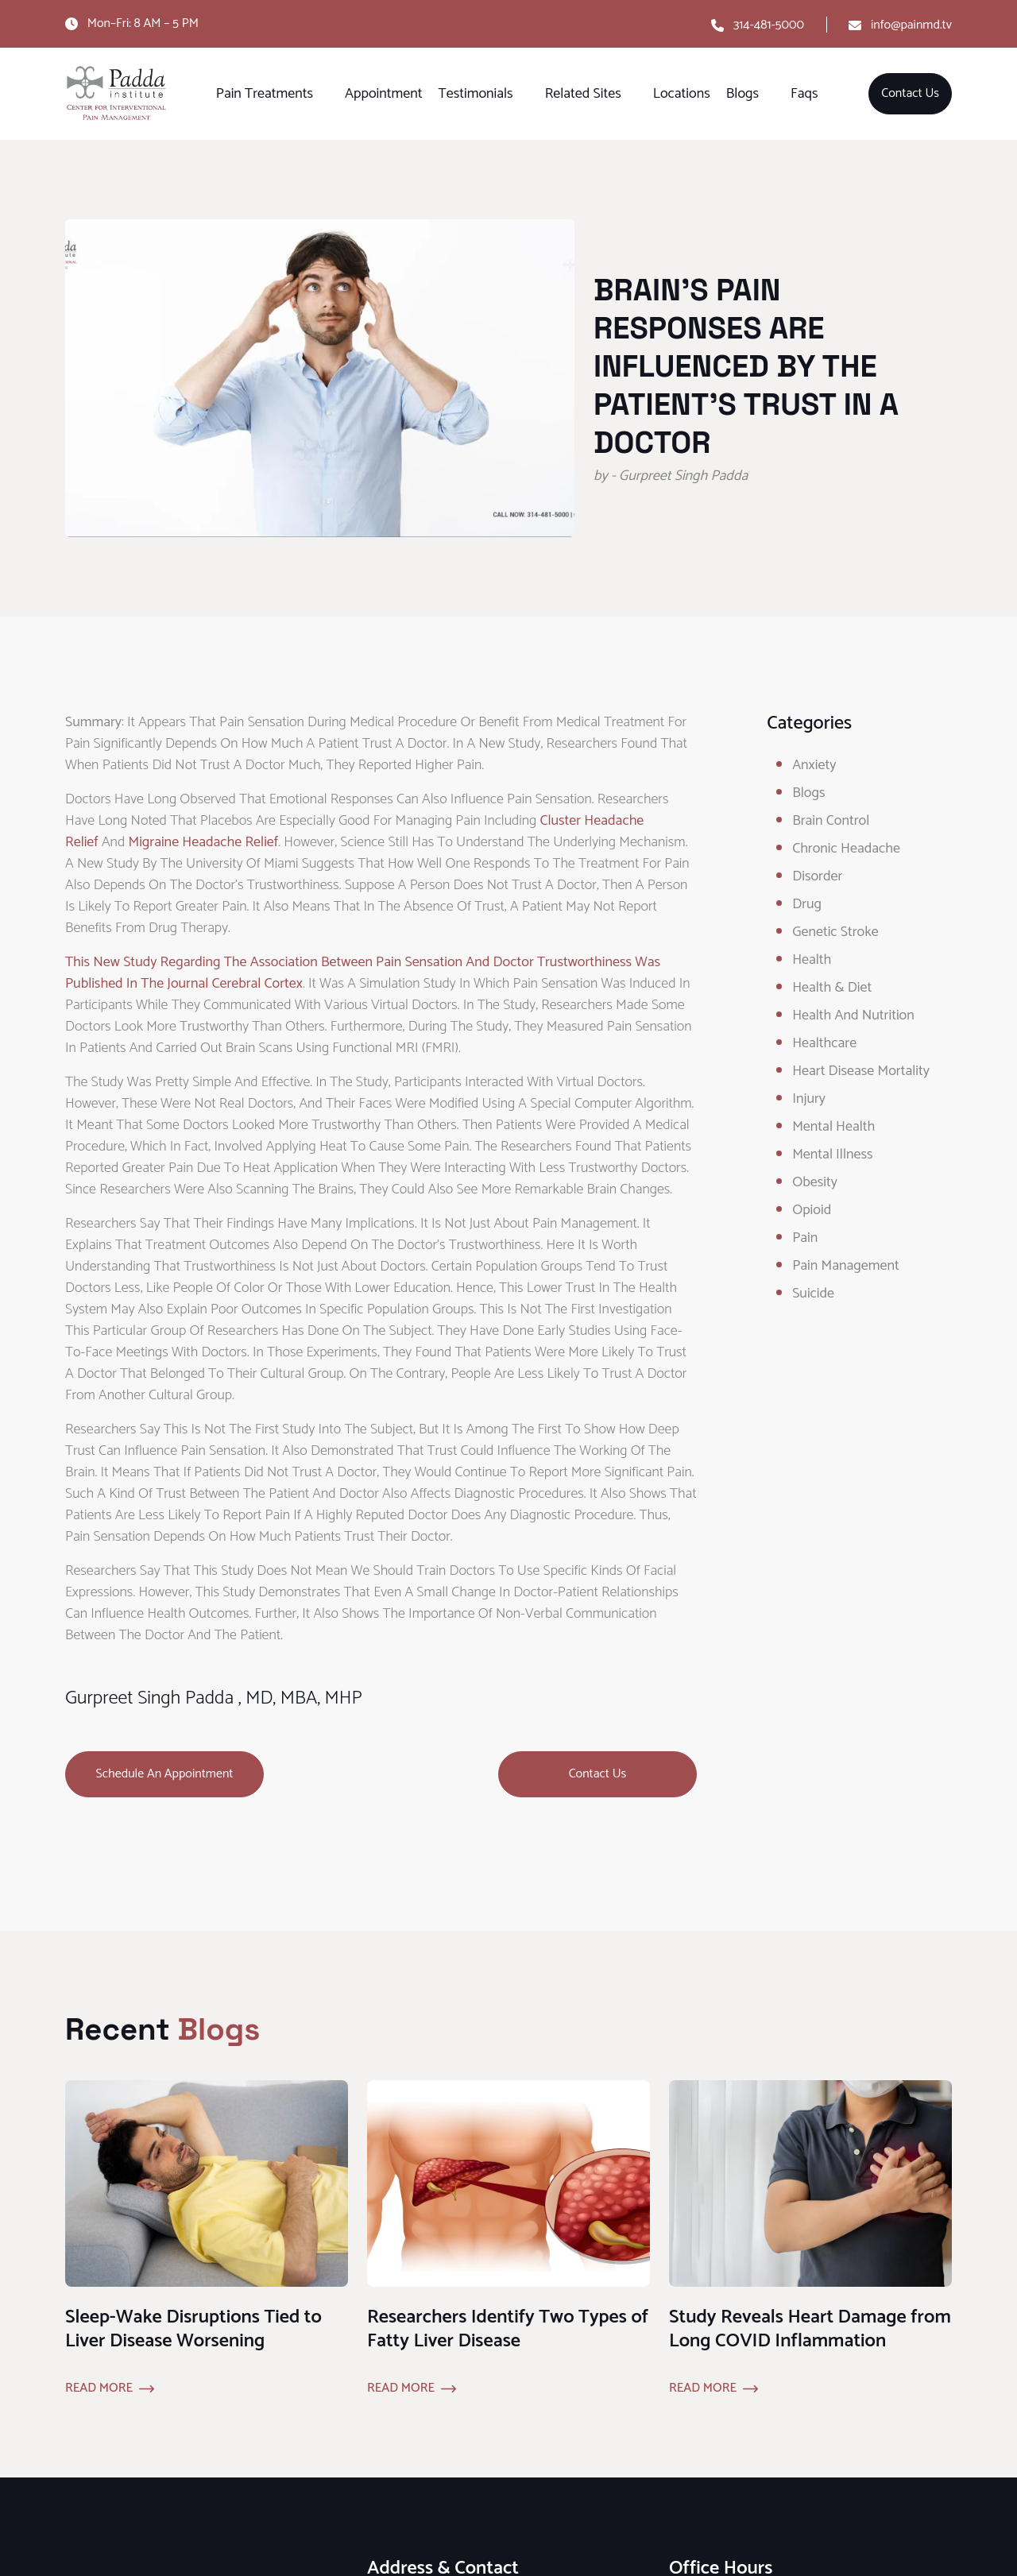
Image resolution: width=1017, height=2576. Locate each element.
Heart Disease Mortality (861, 1071)
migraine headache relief (203, 842)
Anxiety (814, 765)
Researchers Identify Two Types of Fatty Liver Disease (507, 2329)
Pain (805, 1238)
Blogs (808, 793)
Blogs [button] (742, 94)
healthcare (824, 1043)
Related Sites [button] (583, 94)
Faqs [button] (804, 94)
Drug (807, 904)
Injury (809, 1099)
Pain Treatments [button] (264, 94)
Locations (681, 94)
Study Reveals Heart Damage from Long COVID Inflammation (810, 2329)
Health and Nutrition (853, 1015)
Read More (99, 2388)
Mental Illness (832, 1154)
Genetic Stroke (835, 932)
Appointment (383, 94)
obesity (814, 1182)
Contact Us (910, 93)
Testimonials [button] (476, 94)
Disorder (817, 876)
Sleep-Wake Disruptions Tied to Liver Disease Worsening (193, 2329)
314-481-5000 (768, 25)
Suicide (813, 1293)
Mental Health (833, 1127)
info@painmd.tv (911, 25)
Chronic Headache (846, 849)
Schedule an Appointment (165, 1774)
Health (811, 960)
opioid (811, 1210)
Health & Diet (832, 988)
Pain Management (845, 1266)
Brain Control (830, 821)
